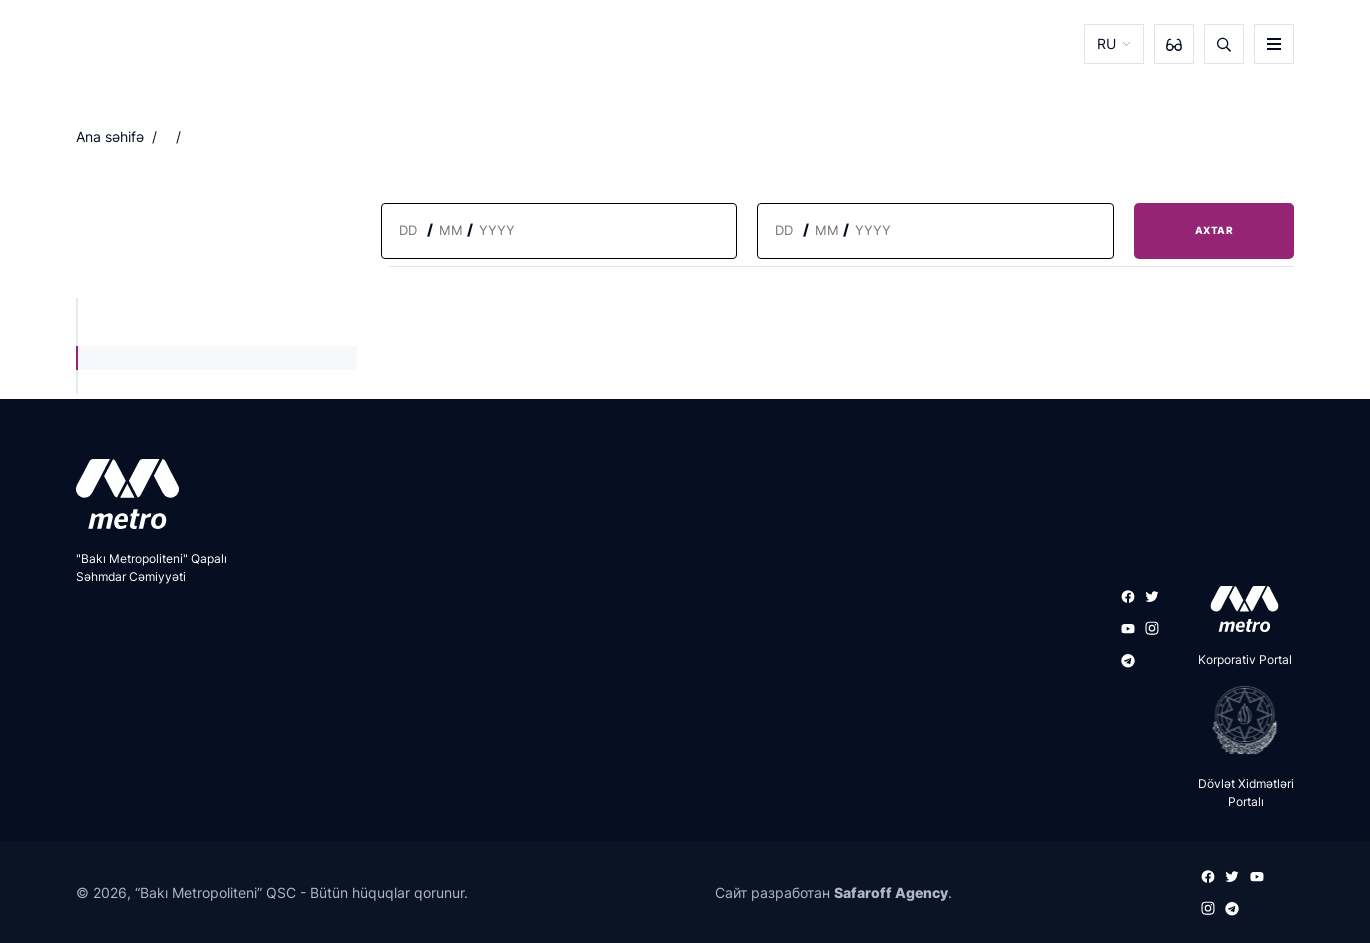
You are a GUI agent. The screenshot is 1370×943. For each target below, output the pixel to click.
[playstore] (1238, 720)
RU (1106, 43)
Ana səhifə (110, 136)
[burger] (1274, 44)
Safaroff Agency (891, 892)
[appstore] (1238, 609)
